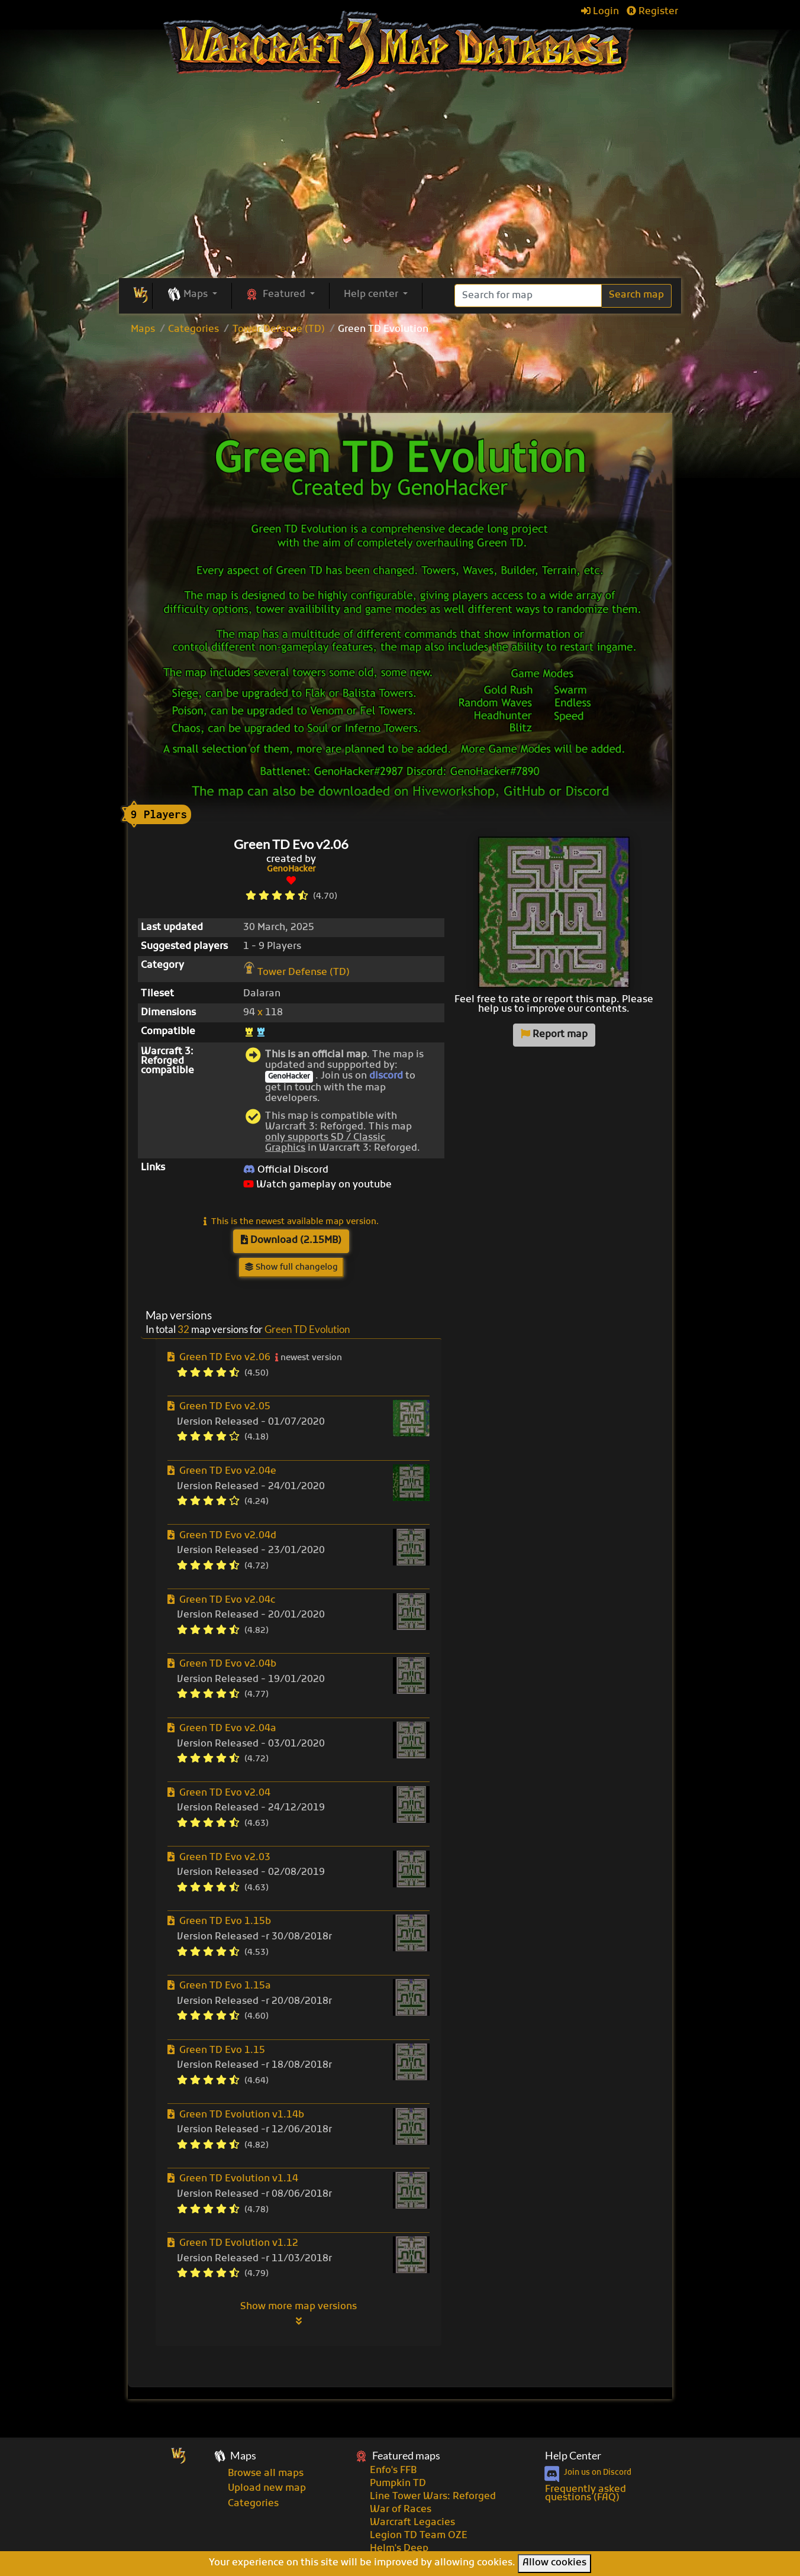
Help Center (573, 2455)
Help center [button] (372, 295)
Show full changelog (291, 1267)
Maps (143, 329)
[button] (192, 295)
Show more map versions (298, 2313)
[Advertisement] (400, 375)
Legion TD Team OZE (418, 2536)
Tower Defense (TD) (279, 329)
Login (600, 12)
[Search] (528, 295)
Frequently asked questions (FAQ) (585, 2494)
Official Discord (285, 1170)
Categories (193, 329)
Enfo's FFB (393, 2471)
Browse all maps (266, 2474)
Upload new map (267, 2488)
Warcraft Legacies (412, 2523)
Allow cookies (554, 2563)
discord (386, 1076)
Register (652, 12)
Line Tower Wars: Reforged (433, 2497)
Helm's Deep (399, 2549)
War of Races (400, 2510)
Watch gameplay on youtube (317, 1185)
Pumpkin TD (398, 2484)
